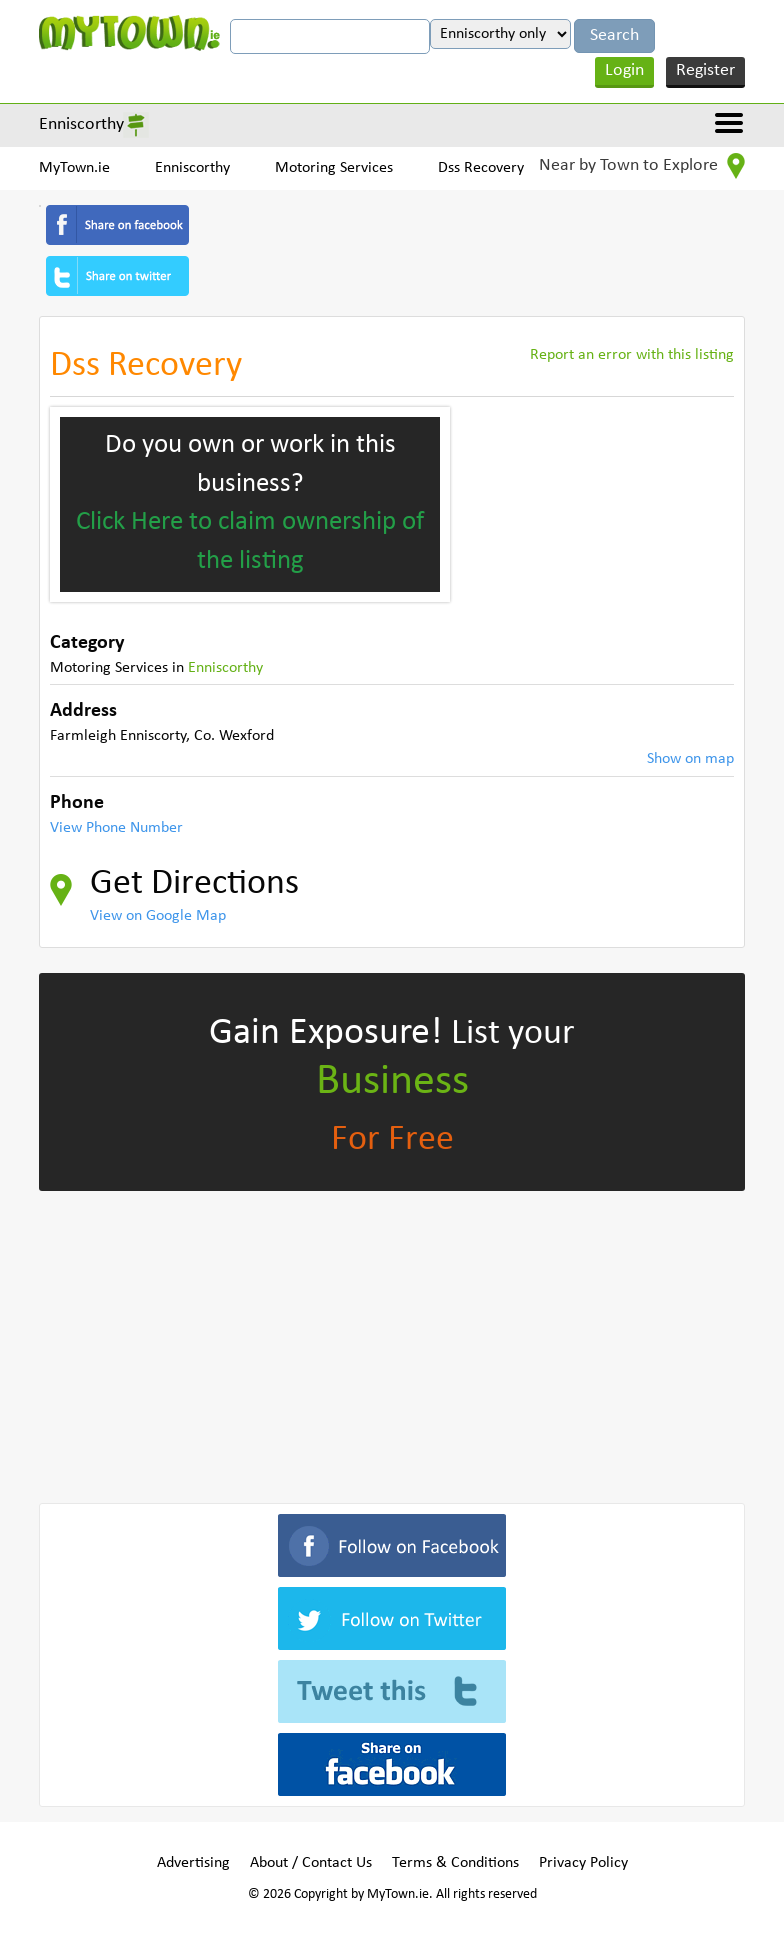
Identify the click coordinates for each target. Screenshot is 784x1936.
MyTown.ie (74, 168)
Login (624, 70)
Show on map (690, 759)
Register (705, 70)
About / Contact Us (311, 1863)
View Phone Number (116, 828)
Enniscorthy (81, 124)
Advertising (193, 1863)
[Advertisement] (392, 1343)
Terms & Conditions (455, 1863)
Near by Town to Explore (642, 166)
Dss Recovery (481, 168)
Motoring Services (334, 168)
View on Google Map (158, 916)
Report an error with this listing (632, 355)
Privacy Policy (583, 1863)
